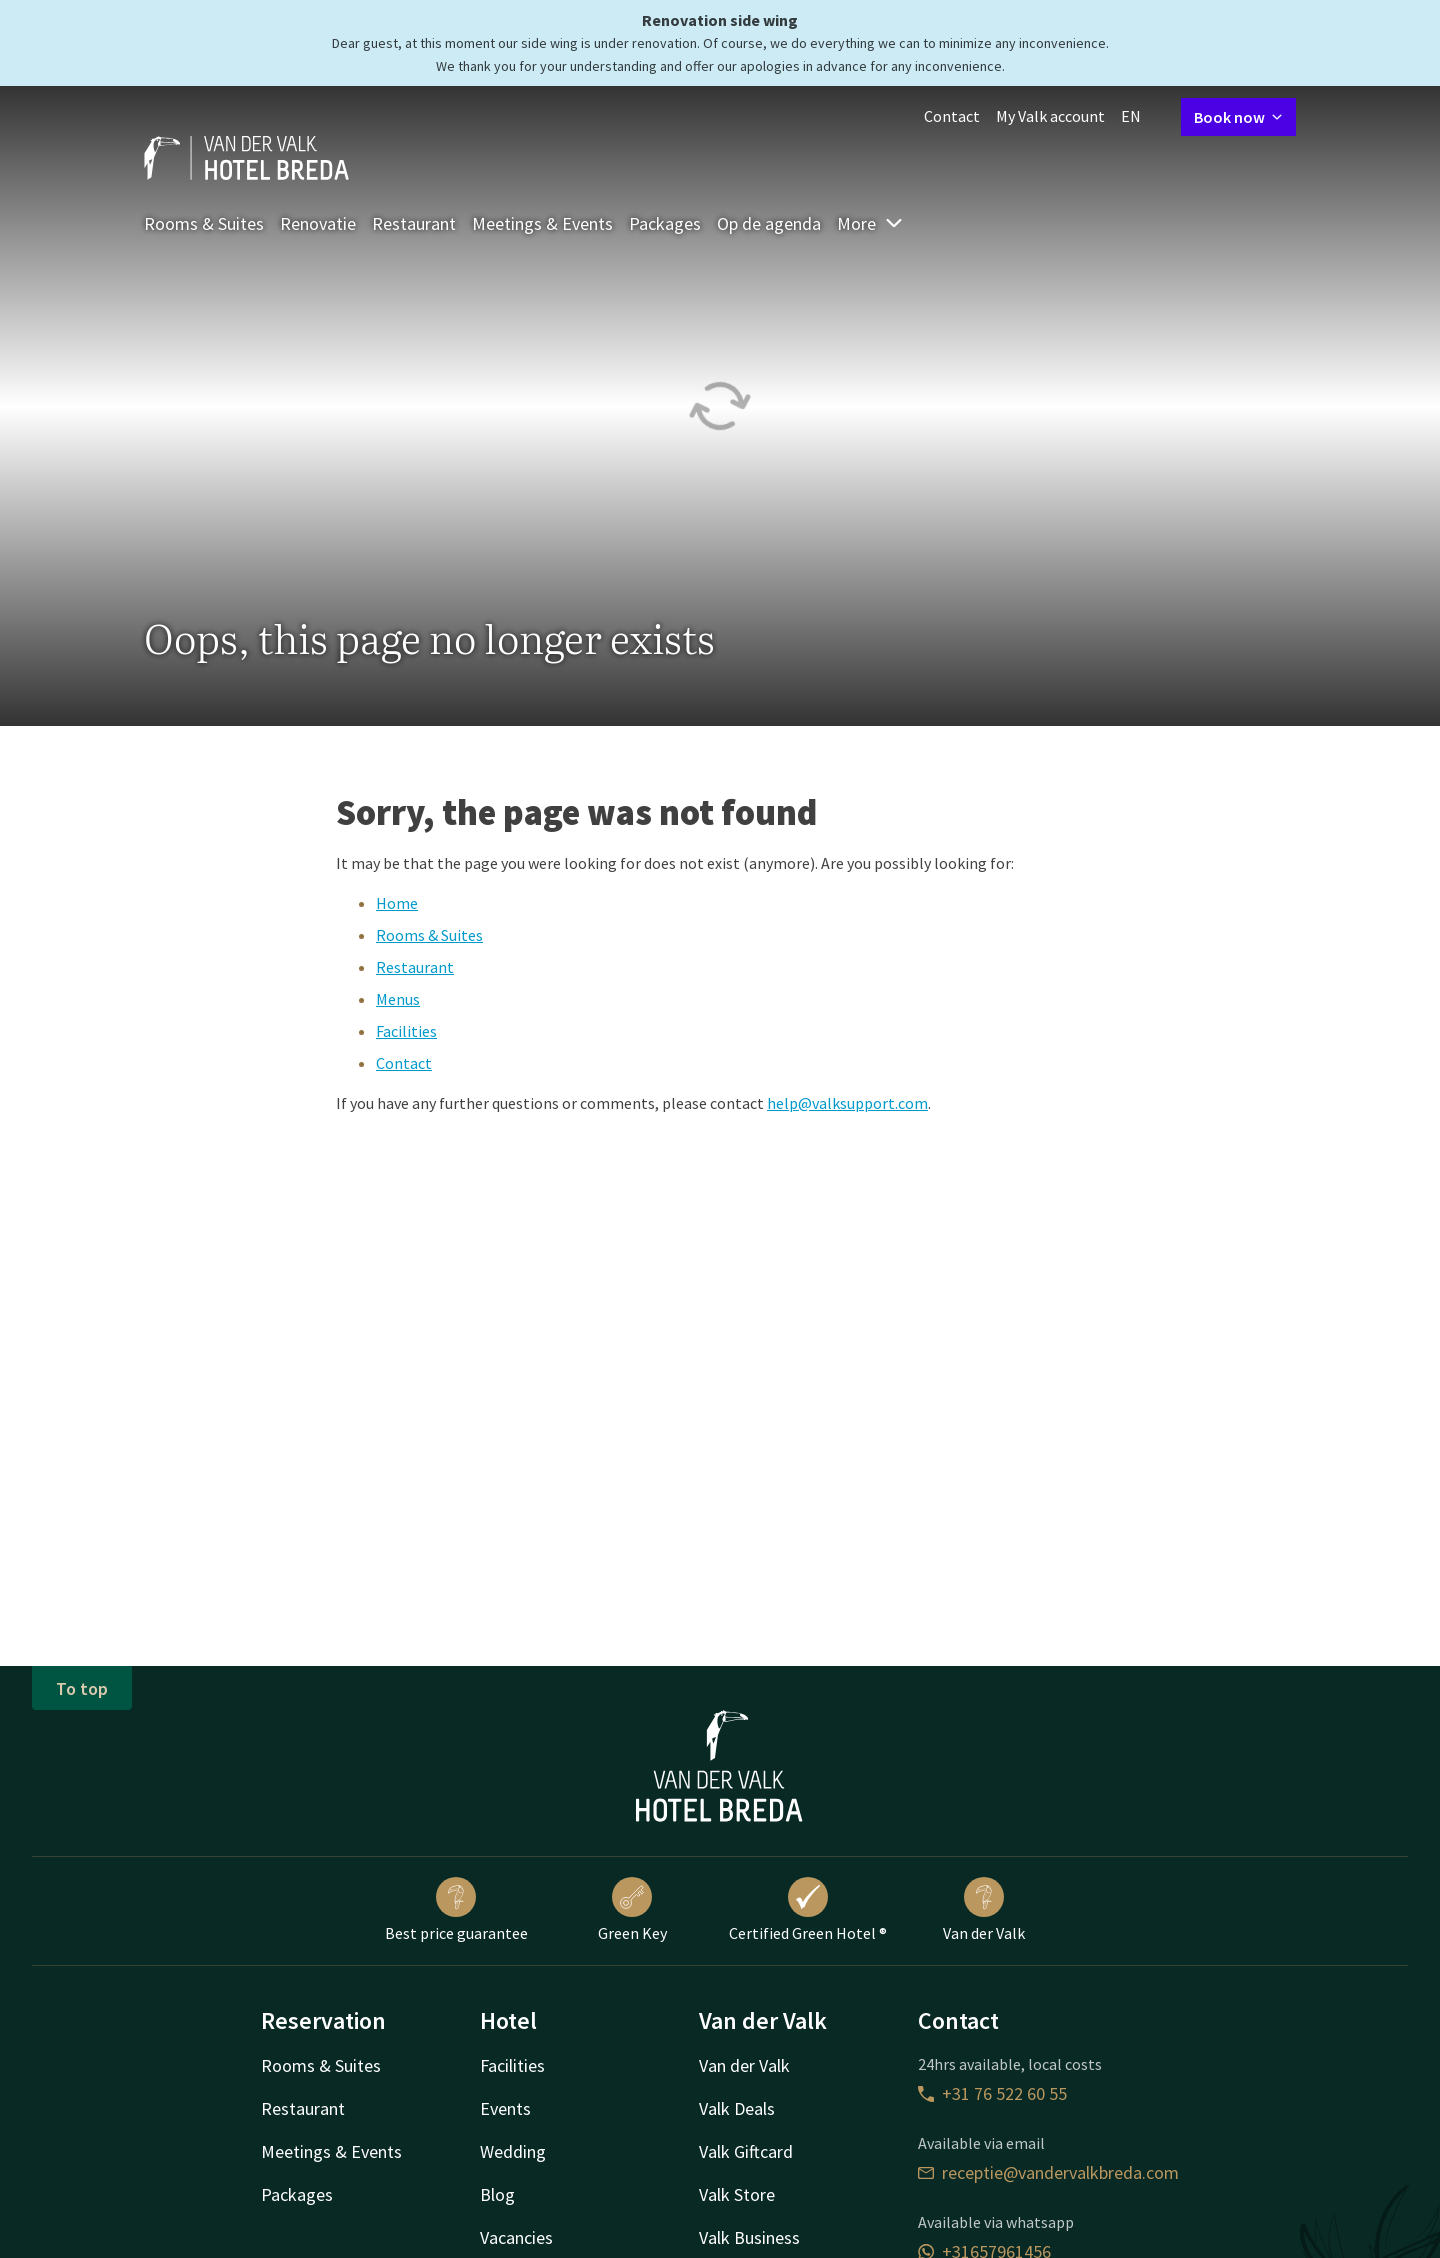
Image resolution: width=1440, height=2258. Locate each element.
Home (397, 903)
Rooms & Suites (204, 223)
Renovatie (318, 223)
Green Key (632, 1910)
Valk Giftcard (746, 2151)
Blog (497, 2194)
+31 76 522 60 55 (992, 2093)
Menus (398, 999)
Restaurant (414, 223)
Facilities (406, 1031)
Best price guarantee (456, 1910)
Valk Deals (737, 2108)
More (870, 223)
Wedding (513, 2151)
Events (505, 2108)
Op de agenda (769, 223)
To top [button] (82, 1688)
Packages (665, 223)
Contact (952, 116)
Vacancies (516, 2237)
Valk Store (737, 2194)
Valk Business (749, 2237)
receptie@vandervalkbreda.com (1048, 2172)
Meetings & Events (542, 223)
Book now (1238, 117)
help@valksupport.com (847, 1103)
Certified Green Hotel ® (808, 1910)
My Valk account (1050, 116)
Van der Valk (984, 1910)
